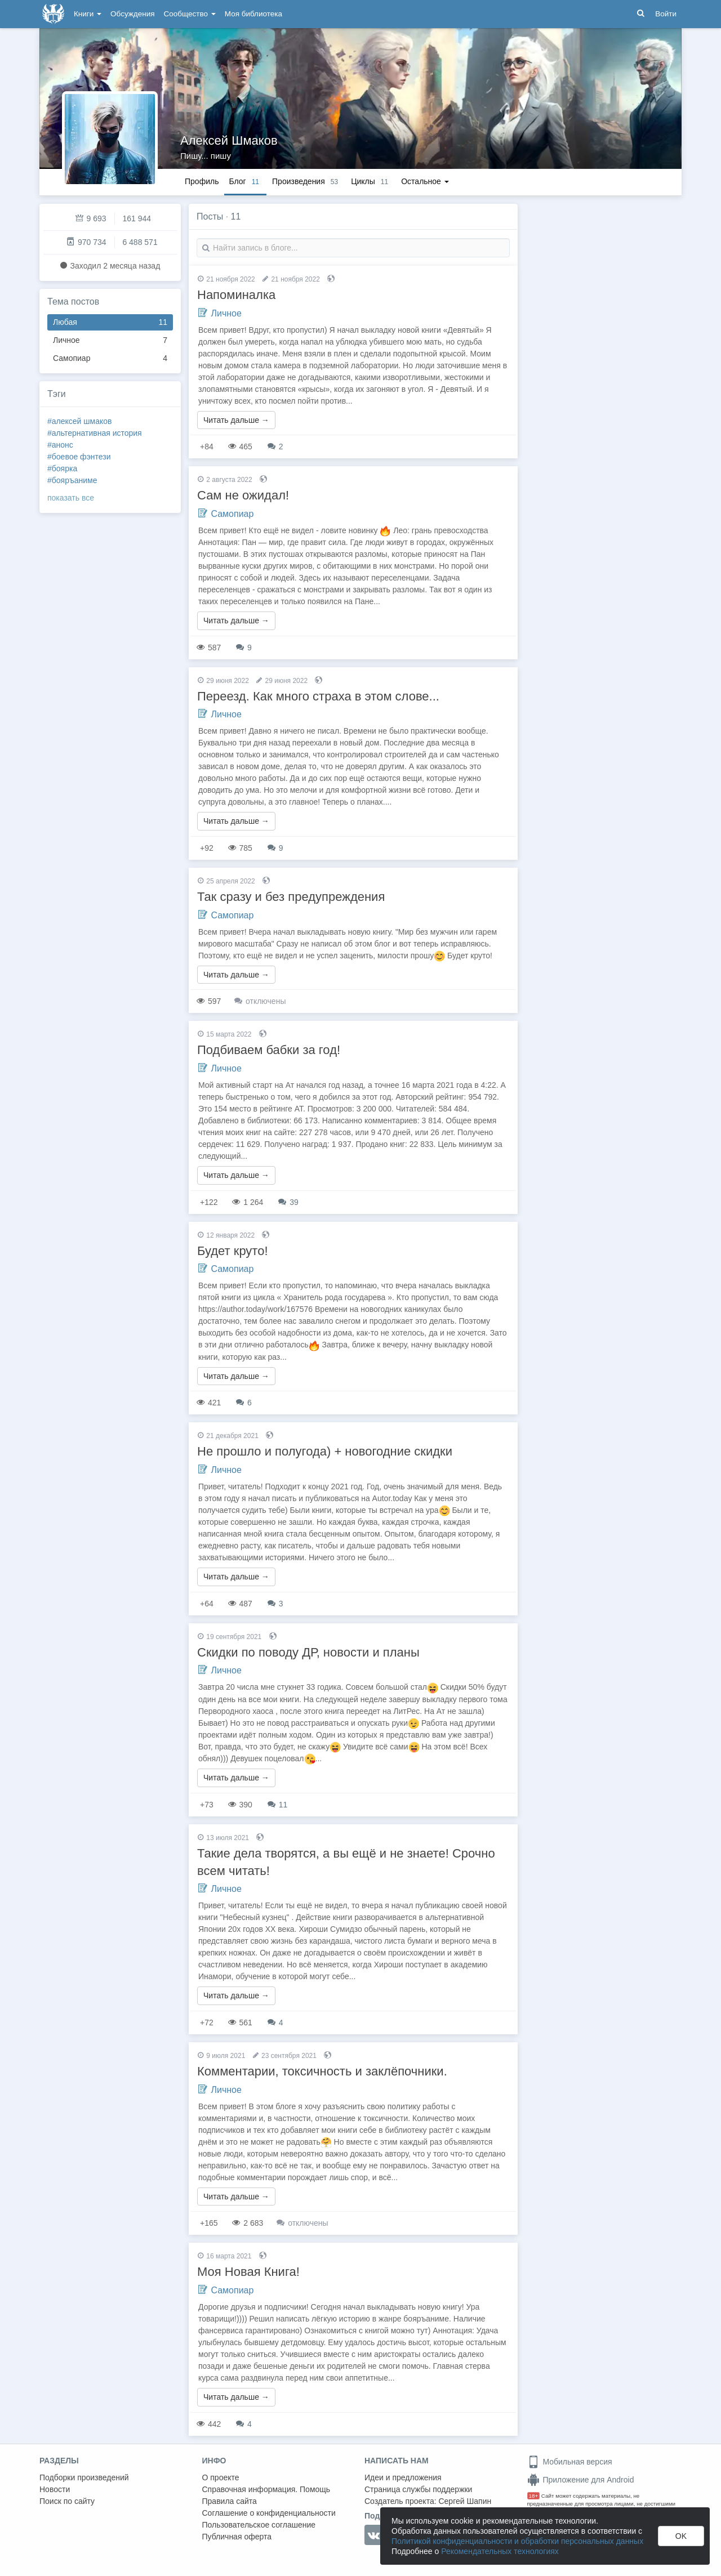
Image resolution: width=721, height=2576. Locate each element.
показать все (70, 497)
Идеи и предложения (403, 2477)
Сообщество (190, 14)
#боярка (62, 468)
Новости (54, 2489)
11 (277, 1804)
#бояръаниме (72, 480)
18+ (533, 2496)
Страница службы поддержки (418, 2489)
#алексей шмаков (79, 421)
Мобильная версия (569, 2462)
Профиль (202, 181)
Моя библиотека (253, 14)
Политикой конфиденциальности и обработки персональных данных (517, 2541)
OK (681, 2536)
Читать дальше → (236, 420)
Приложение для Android (580, 2480)
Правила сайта (229, 2501)
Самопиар (110, 358)
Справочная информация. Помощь (266, 2489)
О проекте (220, 2477)
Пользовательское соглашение (259, 2524)
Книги (87, 14)
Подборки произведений (84, 2477)
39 (288, 1202)
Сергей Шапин (464, 2501)
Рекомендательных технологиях (500, 2551)
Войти (666, 14)
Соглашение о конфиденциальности (269, 2512)
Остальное (425, 181)
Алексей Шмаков (229, 140)
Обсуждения (132, 14)
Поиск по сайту (67, 2501)
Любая (110, 322)
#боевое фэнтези (79, 456)
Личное (110, 340)
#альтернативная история (94, 432)
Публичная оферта (237, 2536)
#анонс (60, 444)
